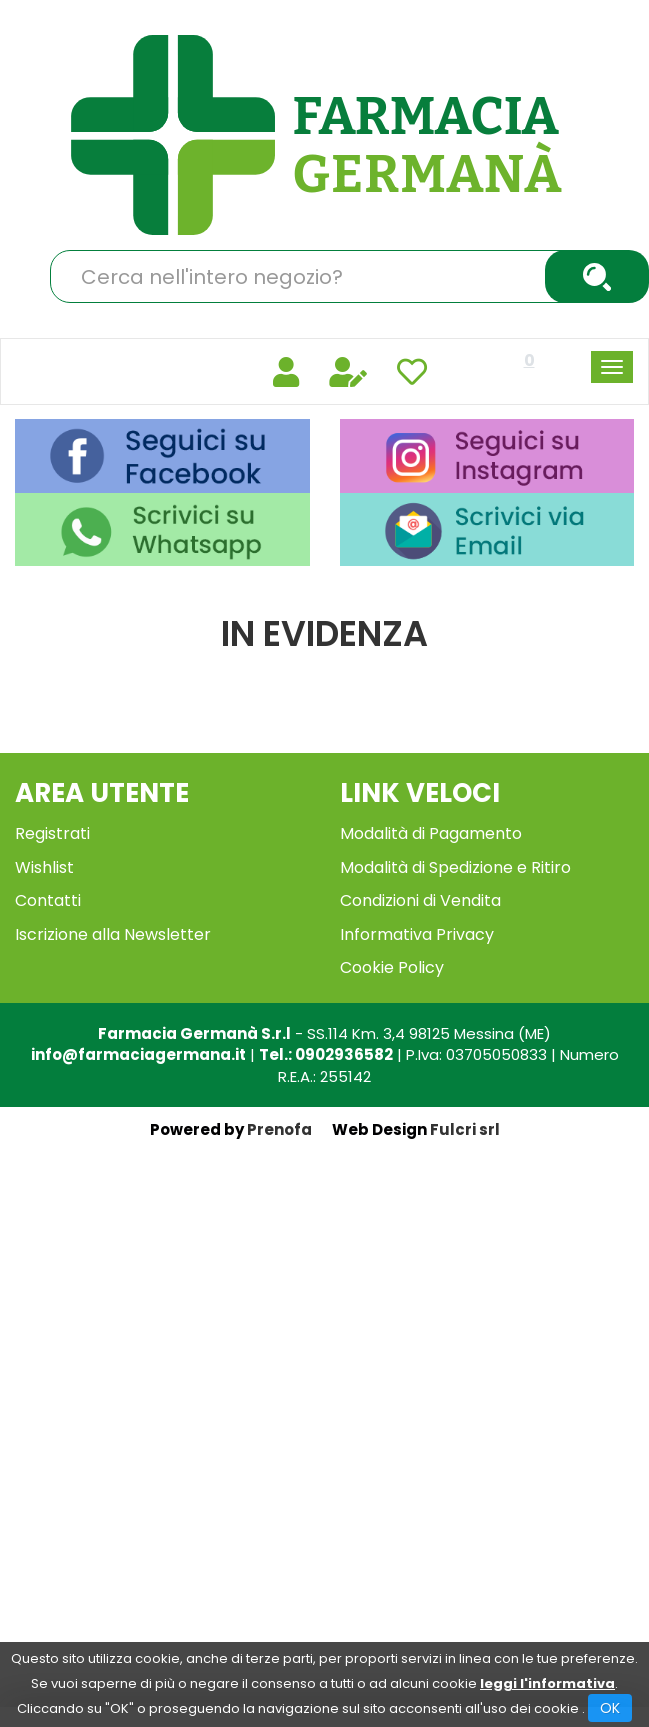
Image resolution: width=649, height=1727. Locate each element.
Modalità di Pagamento (431, 833)
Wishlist (44, 867)
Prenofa (279, 1129)
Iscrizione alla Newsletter (113, 934)
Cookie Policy (392, 967)
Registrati (52, 833)
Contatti (48, 900)
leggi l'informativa (547, 1683)
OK (610, 1708)
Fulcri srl (465, 1129)
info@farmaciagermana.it (138, 1054)
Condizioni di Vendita (420, 900)
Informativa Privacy (417, 934)
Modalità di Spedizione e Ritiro (455, 867)
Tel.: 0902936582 (326, 1054)
